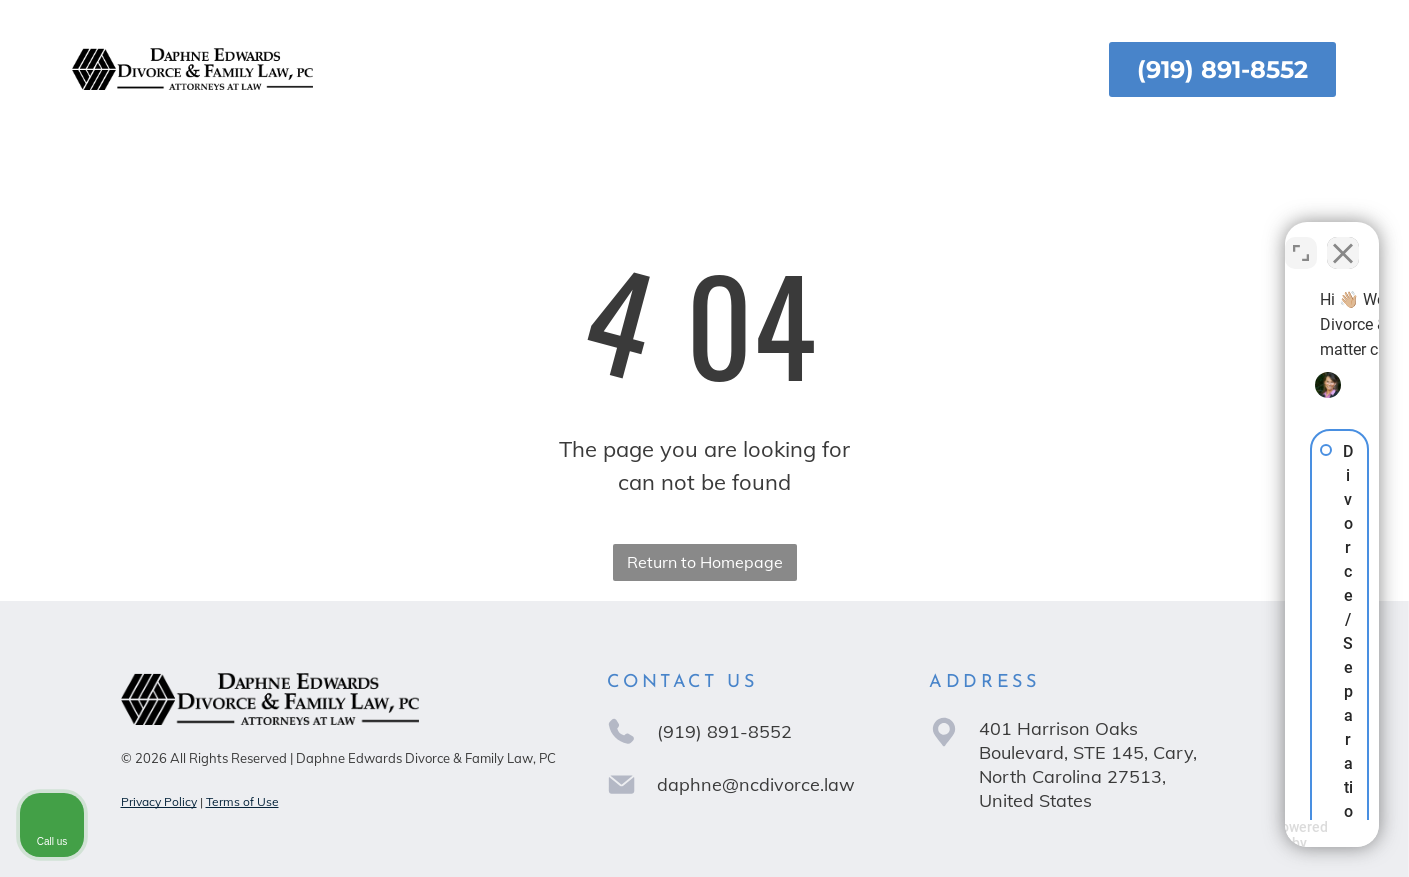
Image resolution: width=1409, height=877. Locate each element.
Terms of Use (242, 801)
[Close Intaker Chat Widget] (1343, 238)
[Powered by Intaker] (1239, 835)
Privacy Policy (159, 801)
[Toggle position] (1301, 238)
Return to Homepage (705, 562)
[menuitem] (404, 69)
